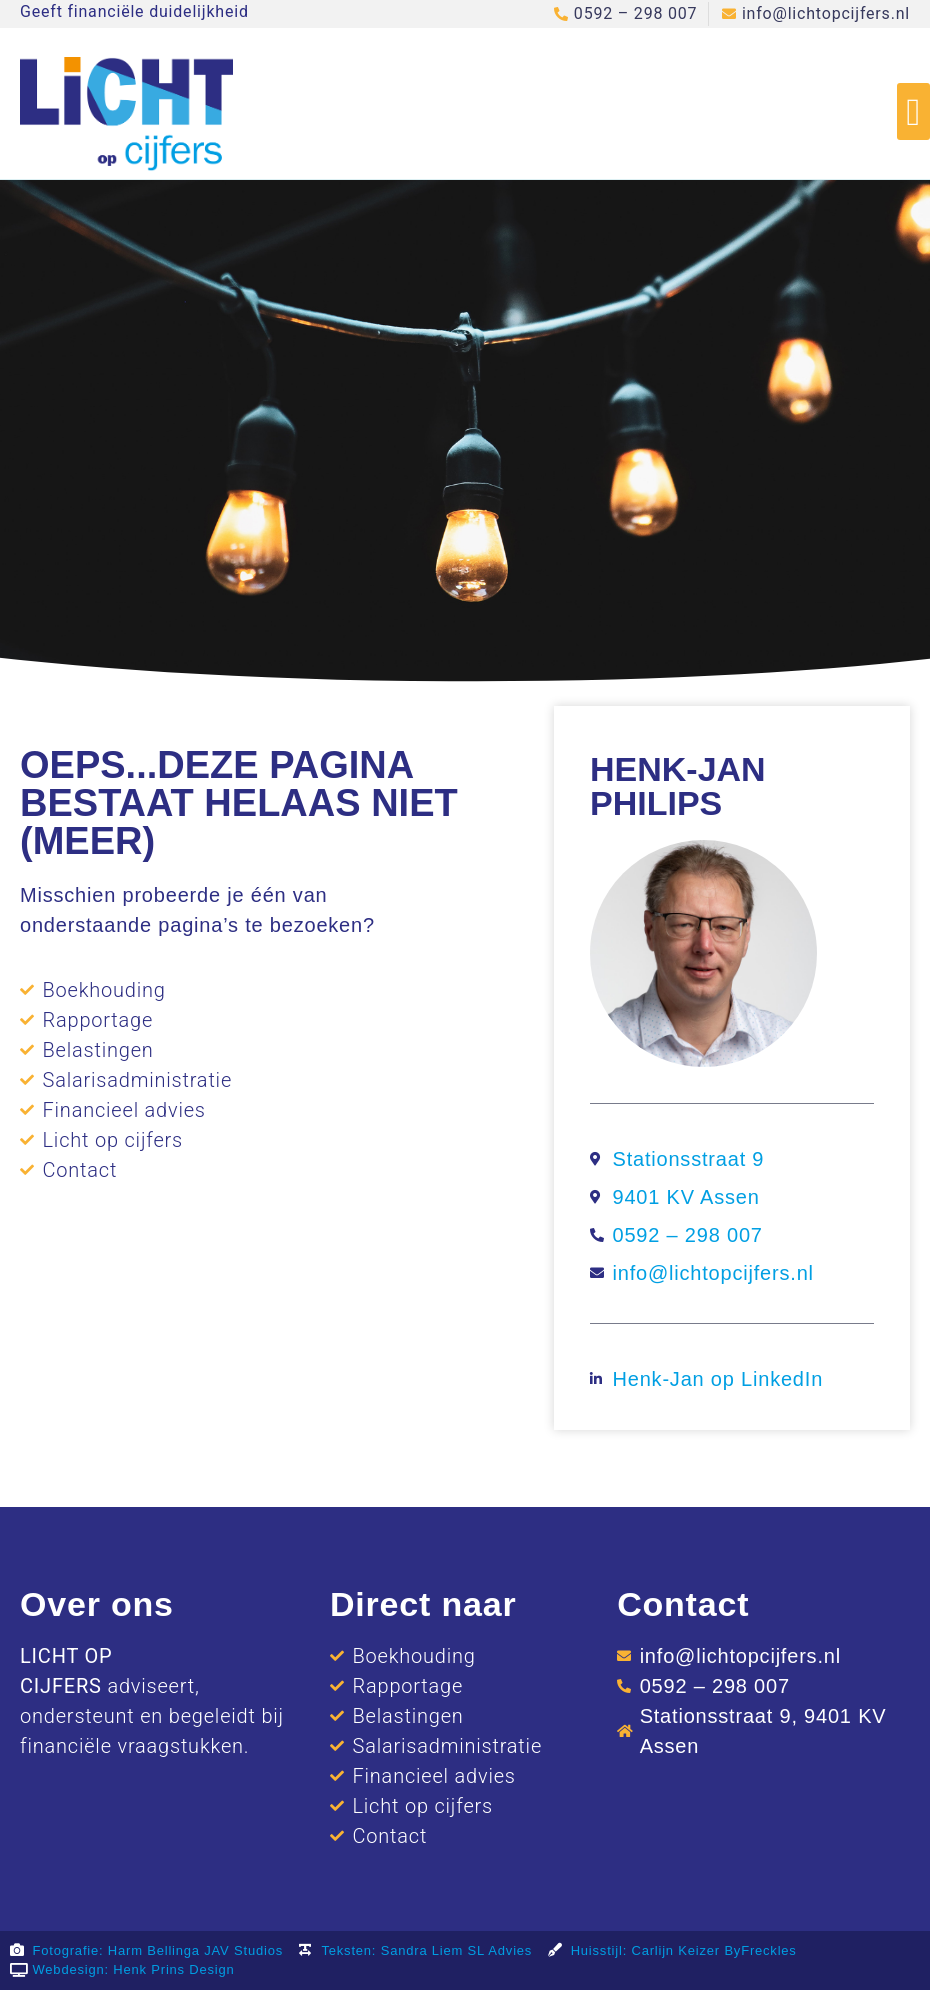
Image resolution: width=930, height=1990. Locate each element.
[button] (913, 111)
